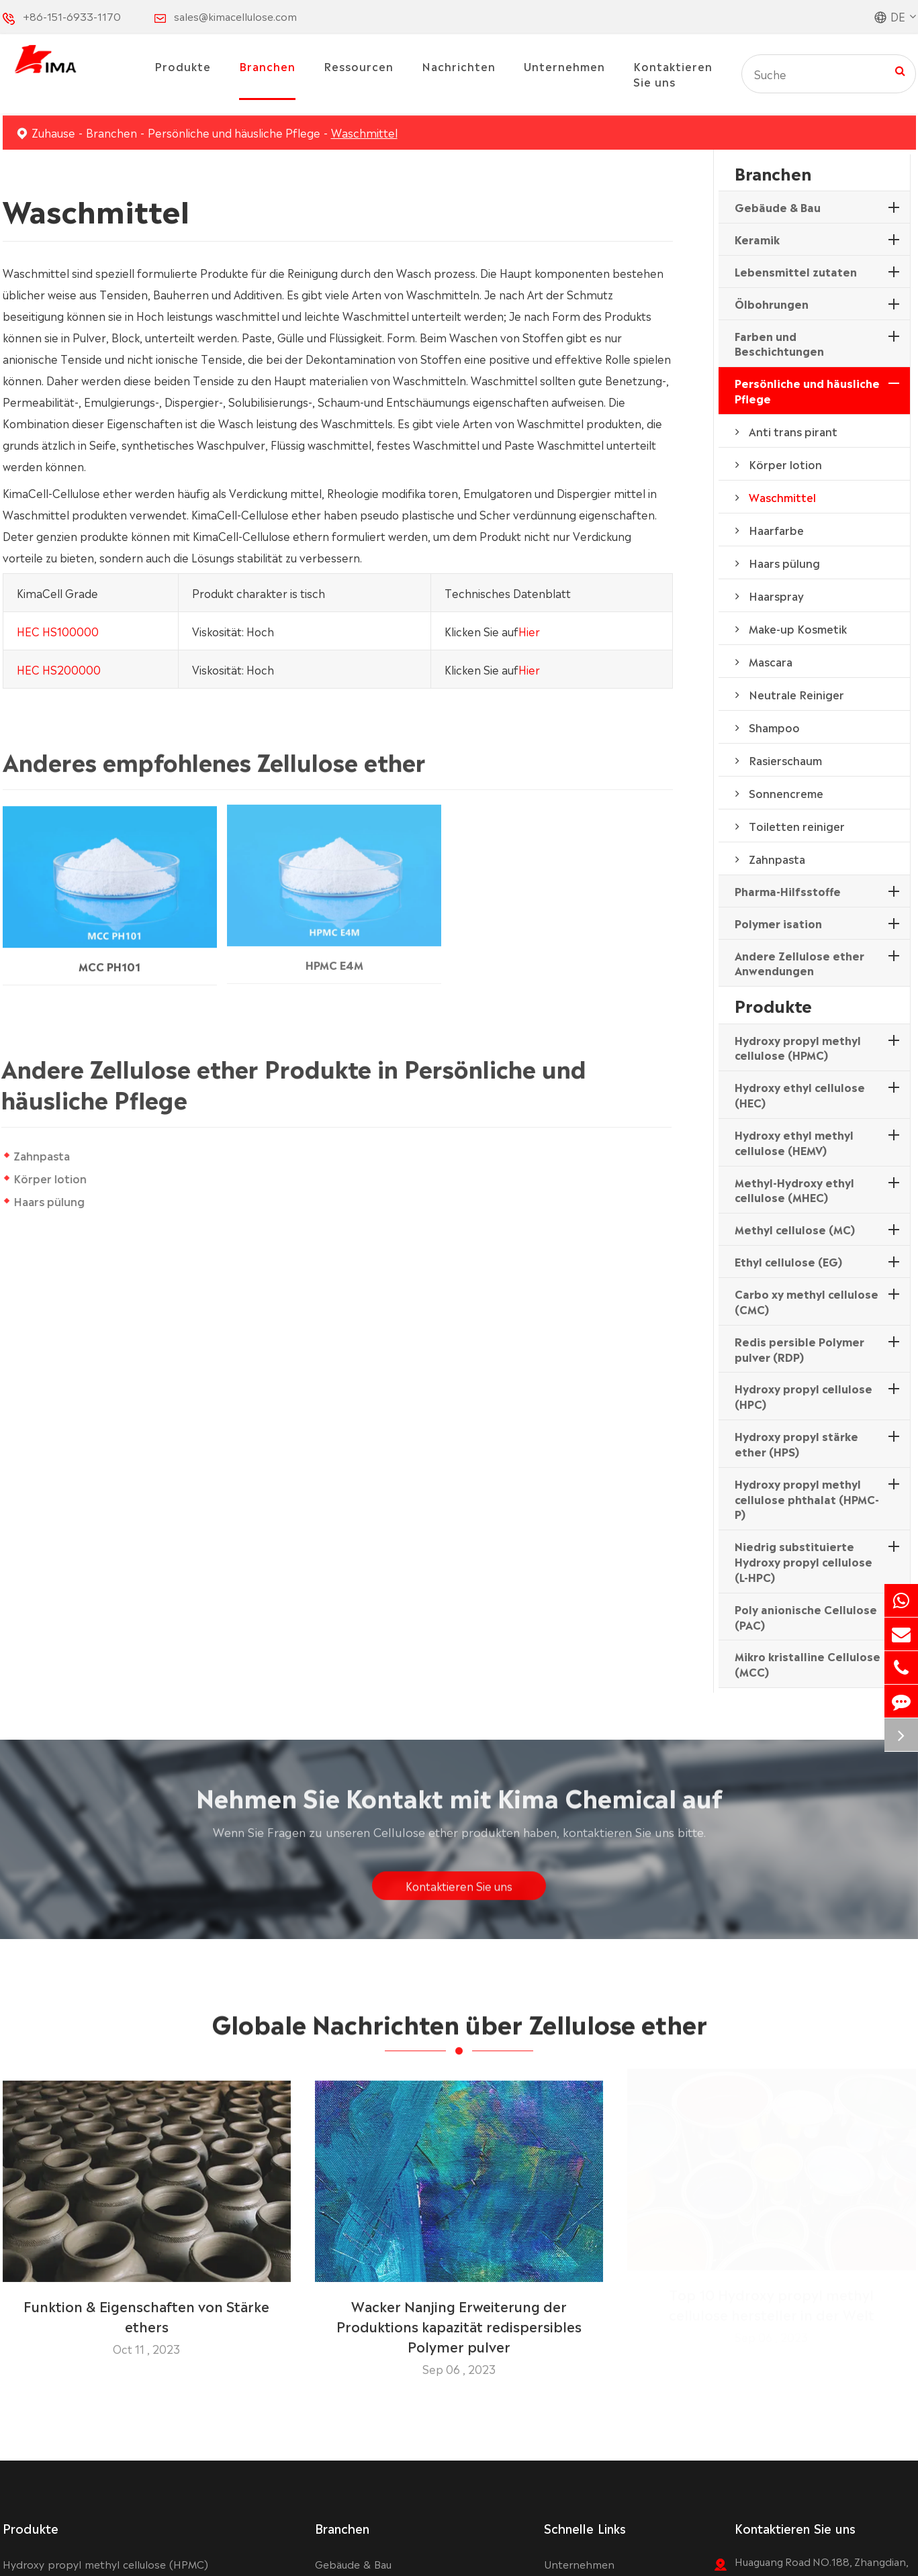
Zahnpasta (41, 1155)
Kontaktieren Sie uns (673, 73)
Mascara (770, 661)
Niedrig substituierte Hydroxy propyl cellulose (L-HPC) (803, 1561)
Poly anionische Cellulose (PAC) (806, 1616)
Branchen (267, 66)
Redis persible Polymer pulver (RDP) (799, 1349)
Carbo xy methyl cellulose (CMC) (806, 1301)
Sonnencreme (786, 792)
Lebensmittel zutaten (796, 271)
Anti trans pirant (793, 431)
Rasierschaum (785, 759)
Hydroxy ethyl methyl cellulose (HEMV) (794, 1142)
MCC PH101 (109, 956)
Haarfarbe (776, 529)
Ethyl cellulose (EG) (788, 1261)
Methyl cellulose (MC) (795, 1229)
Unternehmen (564, 66)
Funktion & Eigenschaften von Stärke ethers (146, 2305)
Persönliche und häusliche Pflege (234, 132)
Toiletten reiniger (797, 825)
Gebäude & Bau (778, 207)
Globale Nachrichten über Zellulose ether (459, 2032)
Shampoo (774, 727)
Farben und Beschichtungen (779, 343)
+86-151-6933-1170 (72, 15)
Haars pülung (49, 1201)
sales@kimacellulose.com (235, 15)
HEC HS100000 (58, 630)
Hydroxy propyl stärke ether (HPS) (796, 1443)
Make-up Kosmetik (798, 628)
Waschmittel (364, 132)
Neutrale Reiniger (796, 694)
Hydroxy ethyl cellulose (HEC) (800, 1094)
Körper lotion (50, 1178)
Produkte (182, 66)
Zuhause (53, 132)
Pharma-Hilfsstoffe (788, 891)
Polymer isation (778, 923)
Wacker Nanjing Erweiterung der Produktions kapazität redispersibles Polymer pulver (459, 2315)
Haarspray (776, 595)
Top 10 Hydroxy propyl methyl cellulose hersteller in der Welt (771, 2305)
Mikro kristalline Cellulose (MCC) (807, 1663)
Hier (529, 630)
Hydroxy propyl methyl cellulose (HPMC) (798, 1047)
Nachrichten (459, 66)
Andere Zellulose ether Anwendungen (799, 963)
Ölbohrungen (772, 303)
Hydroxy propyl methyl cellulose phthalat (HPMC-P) (807, 1498)
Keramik (757, 239)
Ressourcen (359, 66)
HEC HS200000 (59, 668)
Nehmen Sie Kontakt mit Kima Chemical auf (459, 1805)
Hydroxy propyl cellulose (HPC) (803, 1395)
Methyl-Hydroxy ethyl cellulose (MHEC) (794, 1189)
